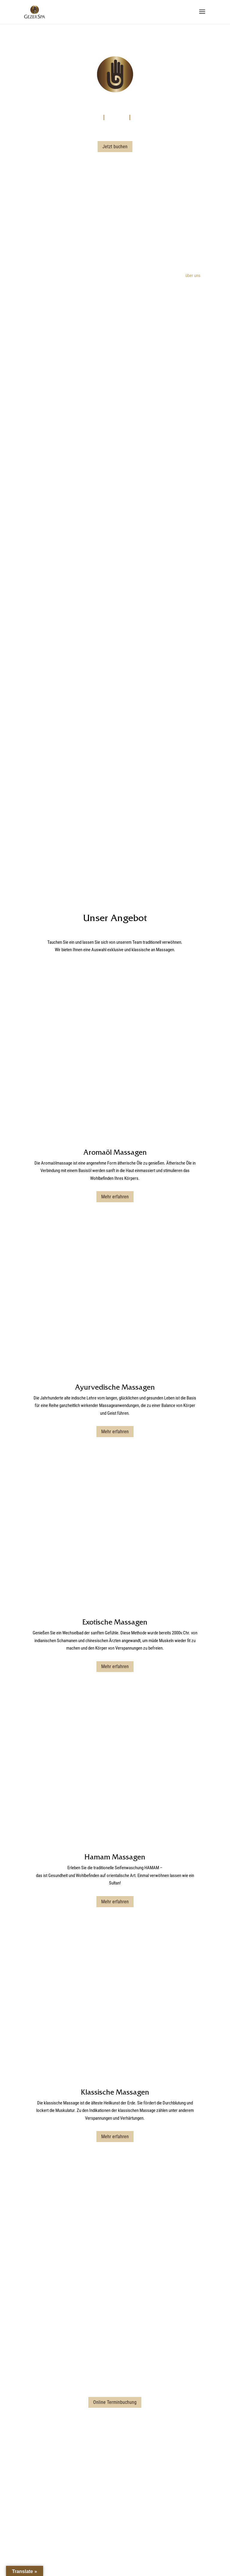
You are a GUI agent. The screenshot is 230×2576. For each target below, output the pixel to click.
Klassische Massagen (115, 1733)
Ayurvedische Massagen (115, 1244)
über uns (192, 275)
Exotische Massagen (114, 1407)
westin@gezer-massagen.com (114, 2230)
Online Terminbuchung (115, 2043)
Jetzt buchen (115, 146)
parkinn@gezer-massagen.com (115, 2003)
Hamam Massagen (114, 1570)
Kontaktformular (115, 1995)
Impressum (94, 2548)
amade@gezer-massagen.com (115, 2473)
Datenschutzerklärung (126, 2548)
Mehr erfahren (115, 1125)
